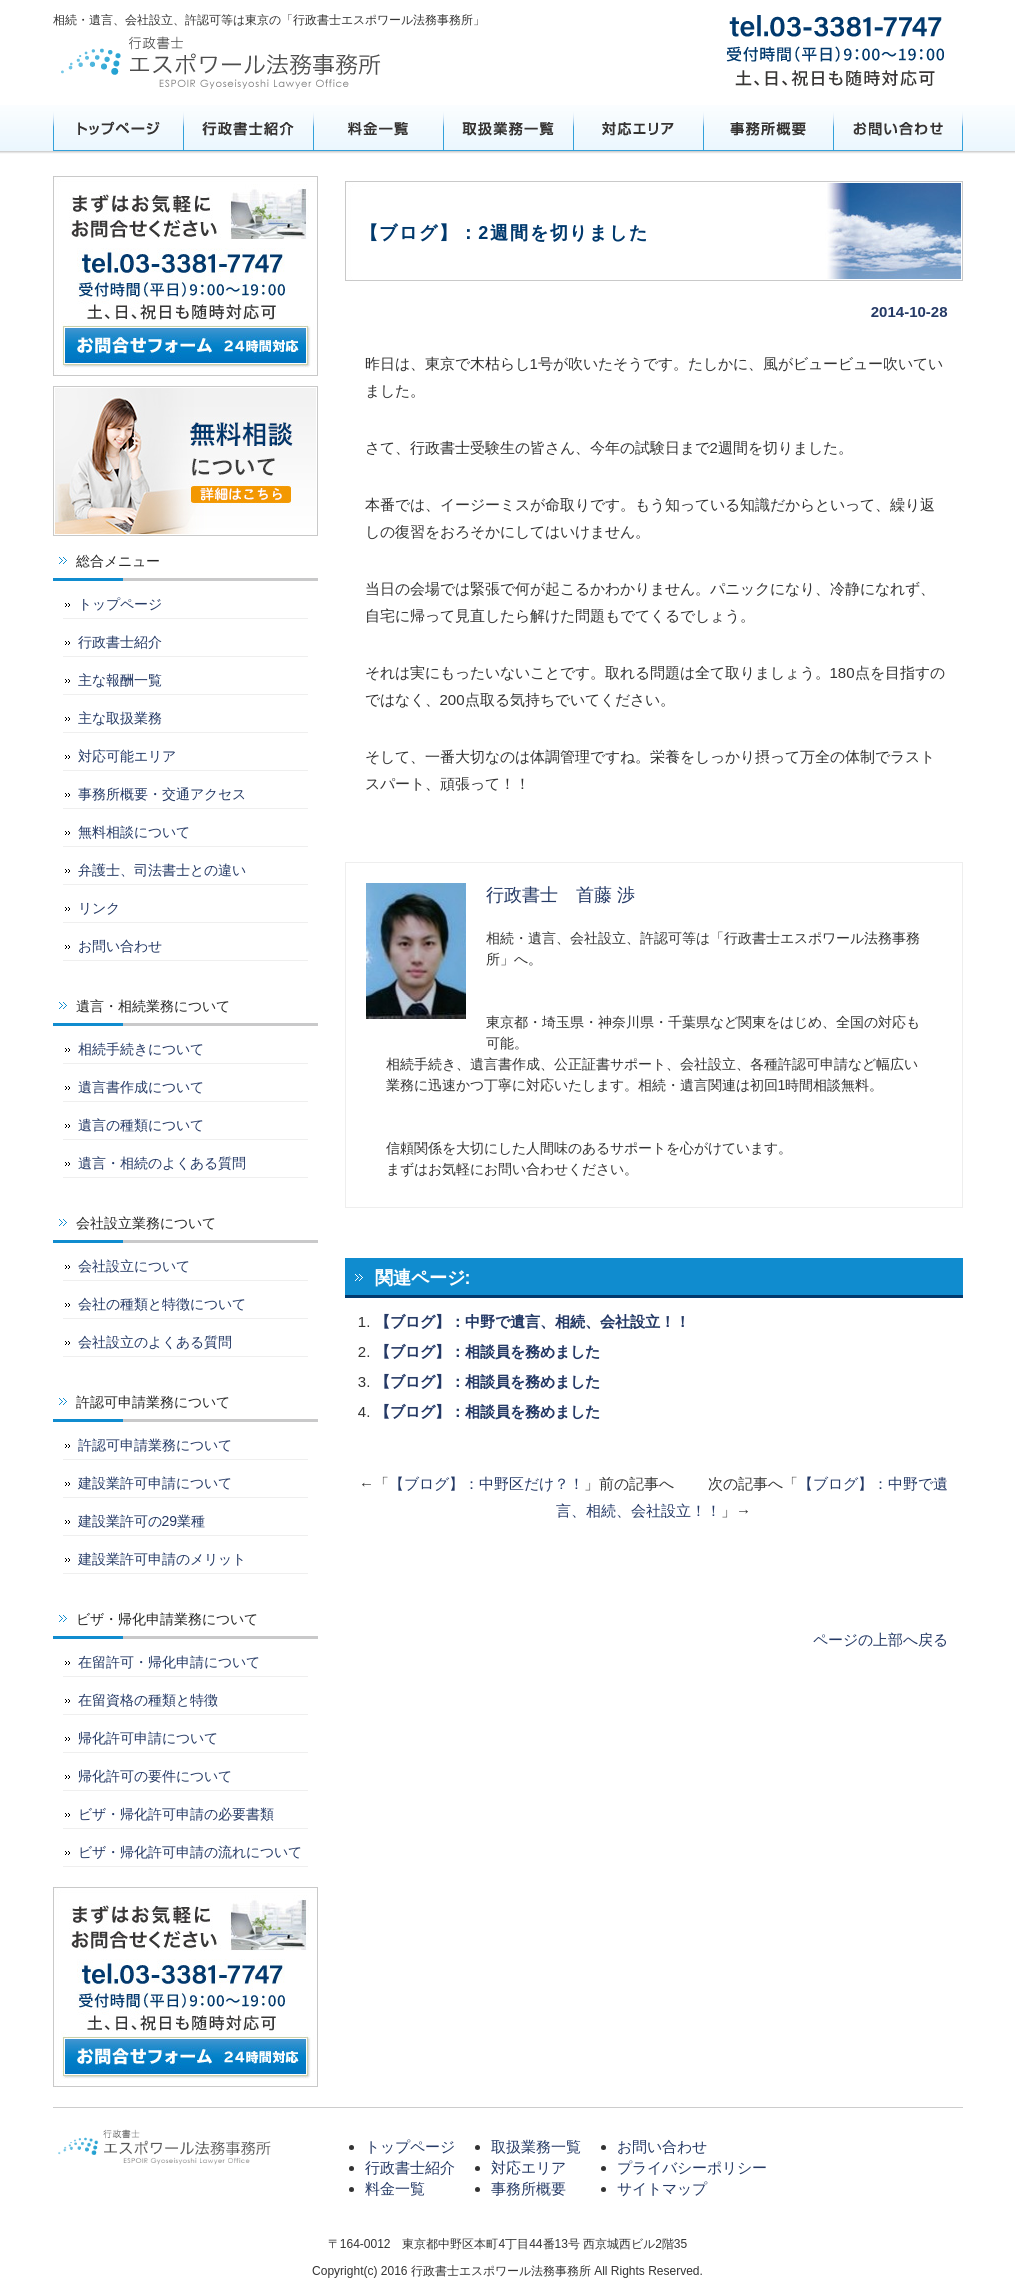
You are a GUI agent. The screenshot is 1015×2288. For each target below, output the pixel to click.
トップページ (118, 128)
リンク (99, 908)
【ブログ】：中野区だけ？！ (486, 1483)
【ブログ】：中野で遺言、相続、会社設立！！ (532, 1321)
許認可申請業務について (155, 1445)
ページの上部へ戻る (880, 1639)
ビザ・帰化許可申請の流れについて (190, 1852)
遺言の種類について (141, 1125)
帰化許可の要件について (155, 1776)
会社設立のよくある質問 (155, 1342)
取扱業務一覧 (508, 128)
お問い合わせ (898, 128)
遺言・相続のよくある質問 (162, 1163)
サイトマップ (662, 2188)
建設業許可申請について (155, 1483)
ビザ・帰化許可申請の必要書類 (176, 1814)
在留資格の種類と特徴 (148, 1700)
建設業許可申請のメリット (162, 1559)
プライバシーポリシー (692, 2167)
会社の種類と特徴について (162, 1304)
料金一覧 (378, 128)
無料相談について (134, 832)
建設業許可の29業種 (142, 1521)
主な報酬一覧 (120, 680)
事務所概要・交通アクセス (162, 794)
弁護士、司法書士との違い (162, 870)
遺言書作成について (141, 1087)
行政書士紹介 (248, 128)
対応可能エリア (127, 756)
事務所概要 (768, 128)
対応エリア (638, 128)
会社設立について (134, 1266)
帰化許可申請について (148, 1738)
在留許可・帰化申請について (169, 1662)
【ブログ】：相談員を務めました (487, 1351)
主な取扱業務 (120, 718)
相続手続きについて (141, 1049)
